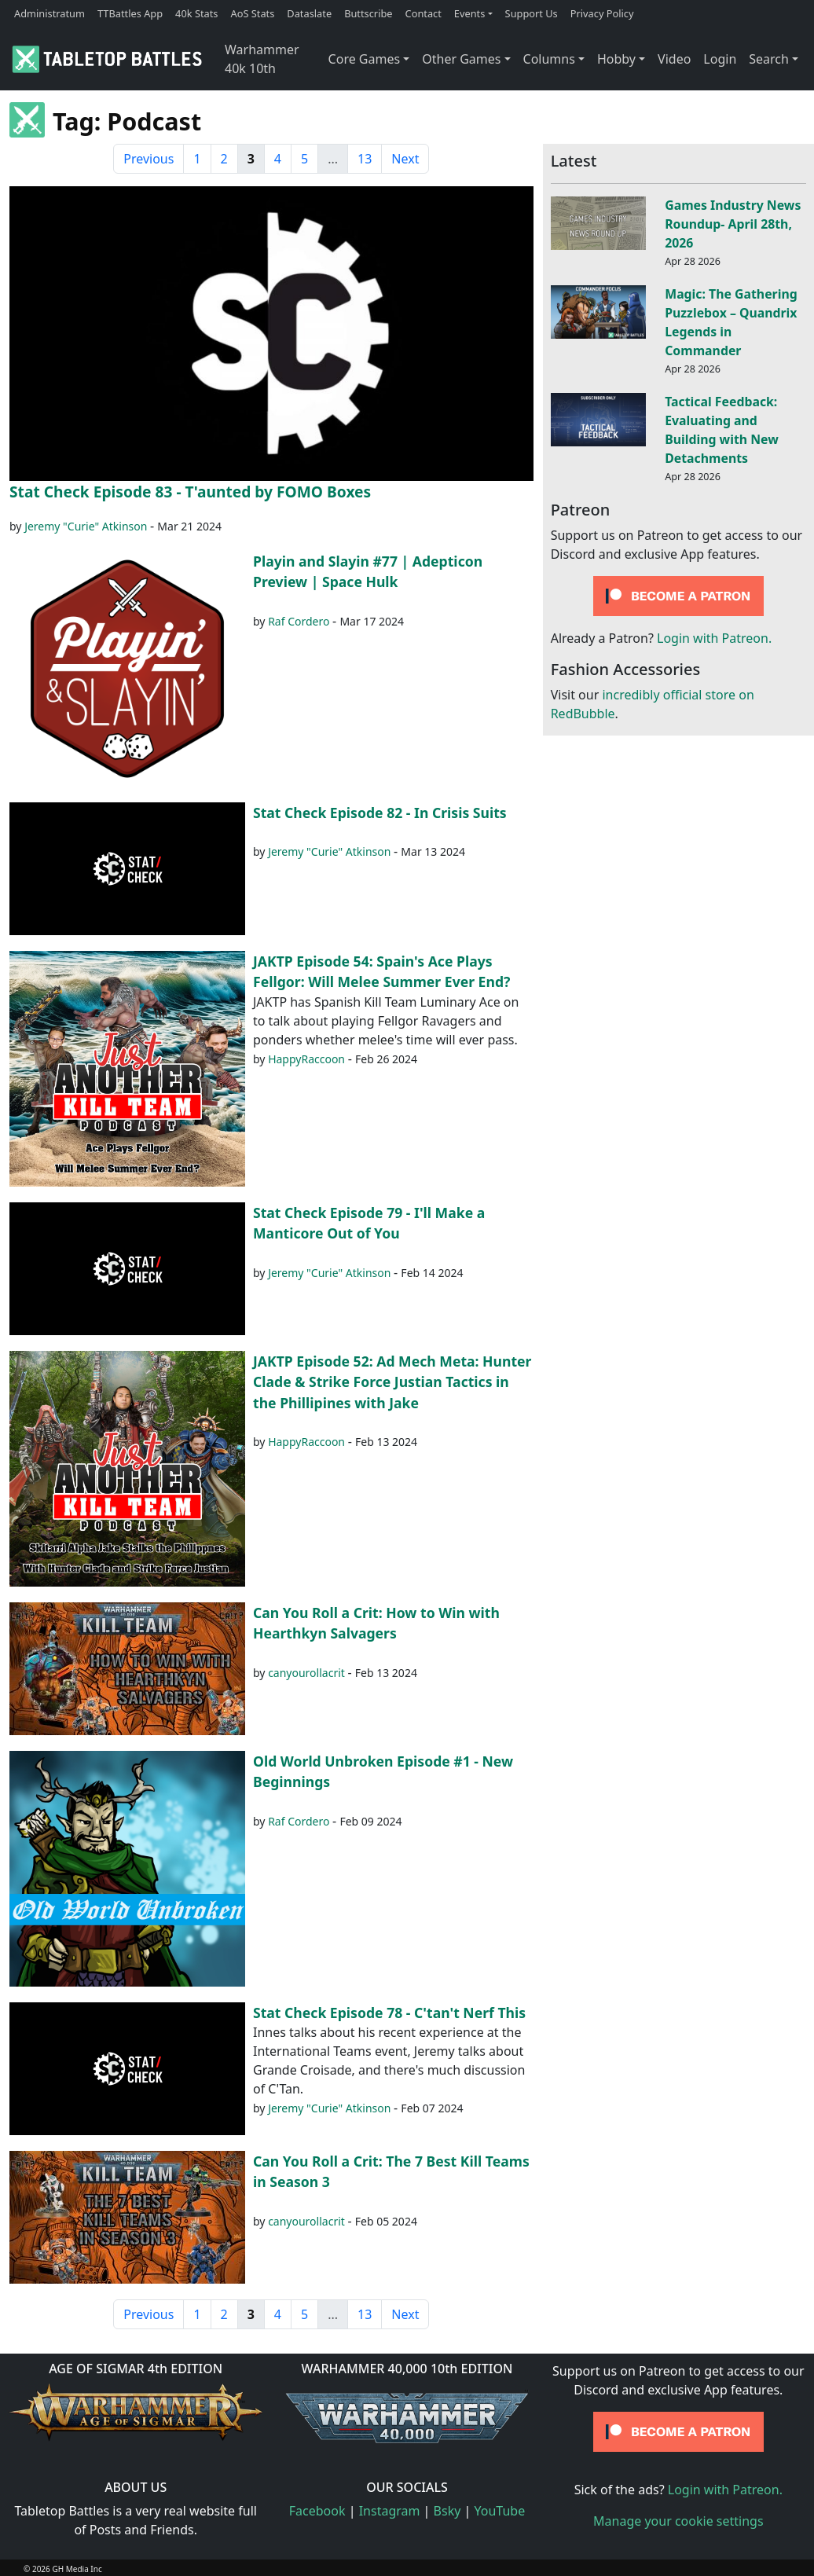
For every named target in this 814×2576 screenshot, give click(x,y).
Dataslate (309, 13)
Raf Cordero (298, 621)
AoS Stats (252, 13)
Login (719, 59)
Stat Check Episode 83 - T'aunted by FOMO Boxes (190, 491)
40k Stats (196, 13)
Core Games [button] (364, 59)
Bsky (447, 2510)
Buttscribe (368, 13)
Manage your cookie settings (678, 2521)
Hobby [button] (616, 59)
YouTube (500, 2510)
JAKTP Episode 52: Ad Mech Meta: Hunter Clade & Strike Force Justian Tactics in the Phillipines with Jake (392, 1382)
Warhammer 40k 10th (262, 59)
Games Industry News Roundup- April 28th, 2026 (733, 223)
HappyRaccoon (306, 1058)
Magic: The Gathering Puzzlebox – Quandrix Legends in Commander (731, 321)
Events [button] (470, 13)
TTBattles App (130, 13)
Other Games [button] (461, 59)
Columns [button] (549, 59)
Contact (423, 13)
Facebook (317, 2510)
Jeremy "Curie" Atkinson (85, 526)
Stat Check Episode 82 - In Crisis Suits (380, 812)
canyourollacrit (306, 1672)
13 (365, 158)
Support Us (531, 13)
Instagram (389, 2510)
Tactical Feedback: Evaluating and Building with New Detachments (722, 429)
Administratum (49, 13)
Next (405, 158)
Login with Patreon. (714, 638)
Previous (148, 158)
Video (674, 59)
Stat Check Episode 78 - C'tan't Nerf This (389, 2012)
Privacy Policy (602, 13)
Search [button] (769, 59)
